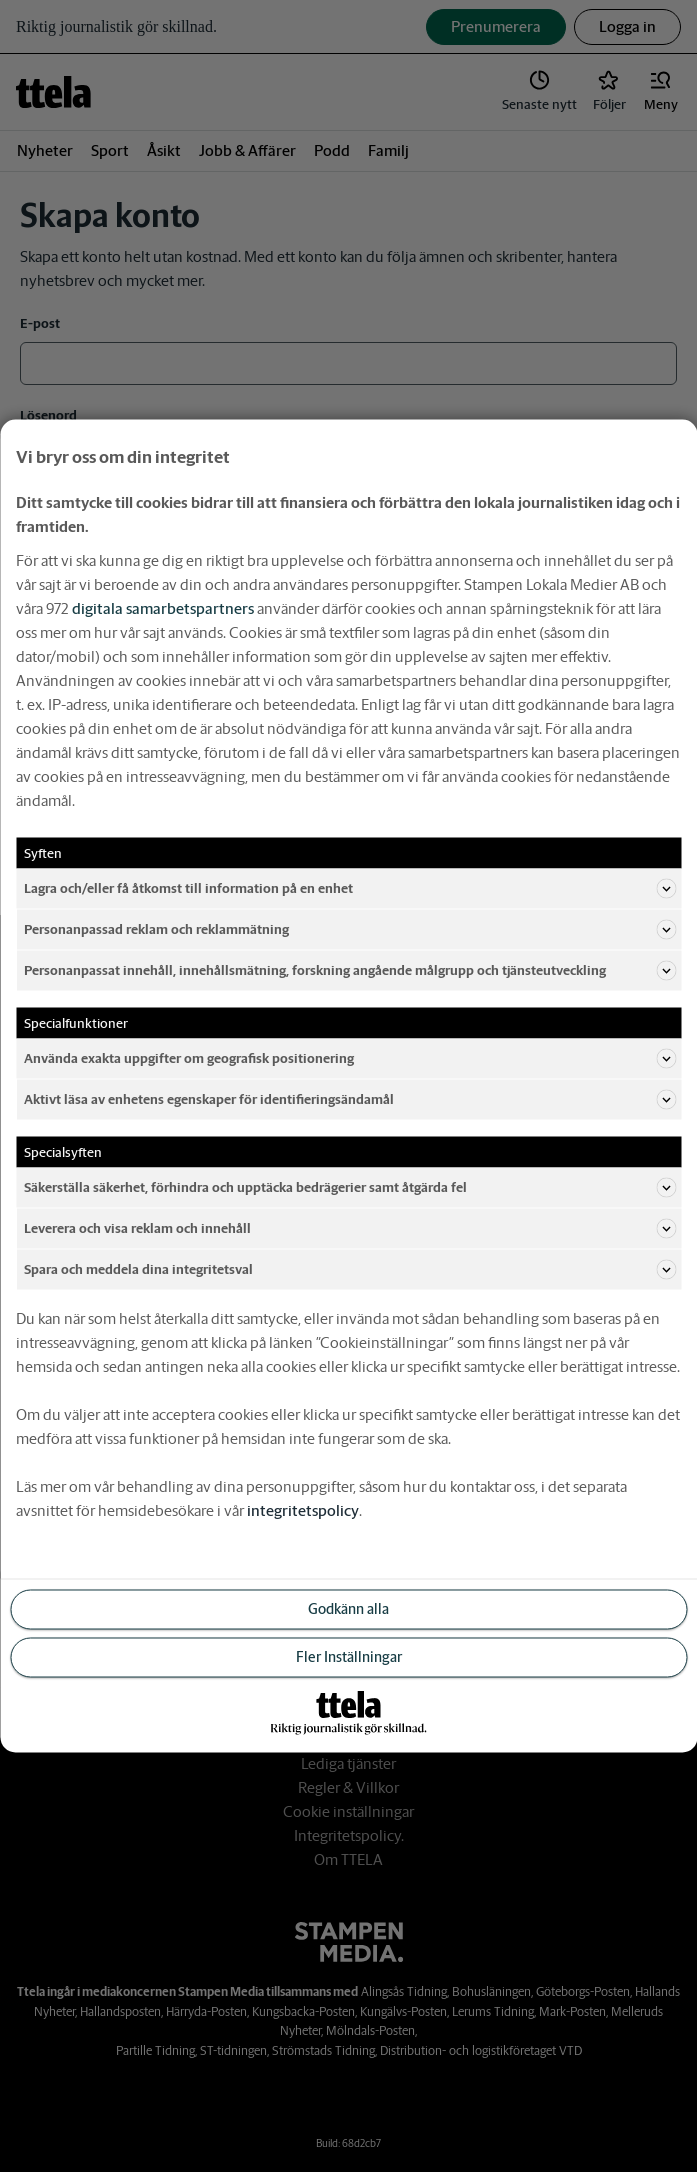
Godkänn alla (348, 1609)
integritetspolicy (303, 1510)
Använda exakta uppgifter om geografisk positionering (350, 1059)
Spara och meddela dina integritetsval (350, 1270)
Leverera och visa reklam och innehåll (350, 1229)
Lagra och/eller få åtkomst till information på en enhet (350, 889)
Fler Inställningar (349, 1657)
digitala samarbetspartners (163, 608)
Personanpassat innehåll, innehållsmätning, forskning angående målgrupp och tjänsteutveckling (350, 971)
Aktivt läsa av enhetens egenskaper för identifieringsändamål (350, 1100)
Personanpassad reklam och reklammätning (350, 930)
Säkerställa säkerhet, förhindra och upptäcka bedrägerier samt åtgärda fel (350, 1188)
